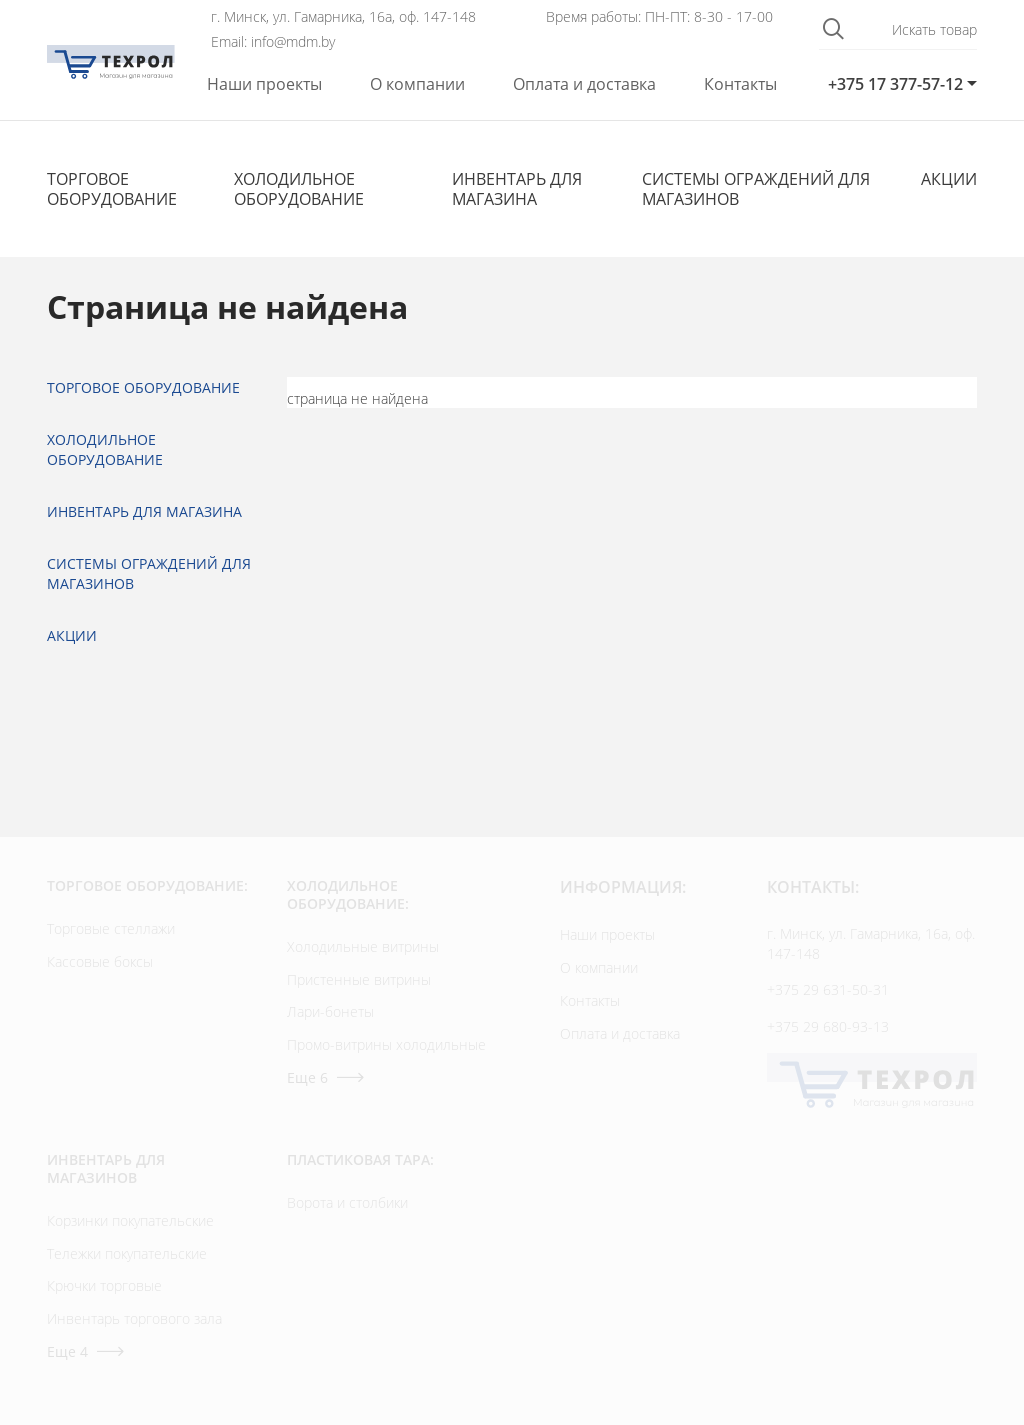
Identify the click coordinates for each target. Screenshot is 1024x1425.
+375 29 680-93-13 (828, 1026)
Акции (949, 179)
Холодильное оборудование (299, 189)
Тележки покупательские (127, 1253)
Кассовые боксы (100, 961)
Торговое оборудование (112, 189)
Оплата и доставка (584, 84)
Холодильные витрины (363, 946)
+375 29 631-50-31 (828, 989)
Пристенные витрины (359, 979)
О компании (417, 84)
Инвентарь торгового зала (134, 1318)
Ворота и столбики (347, 1202)
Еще (325, 1077)
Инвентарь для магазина (517, 189)
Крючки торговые (104, 1285)
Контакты (740, 84)
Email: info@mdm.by (273, 42)
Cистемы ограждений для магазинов (756, 189)
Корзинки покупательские (130, 1220)
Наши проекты (264, 84)
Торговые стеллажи (111, 928)
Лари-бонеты (330, 1011)
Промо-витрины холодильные (386, 1044)
